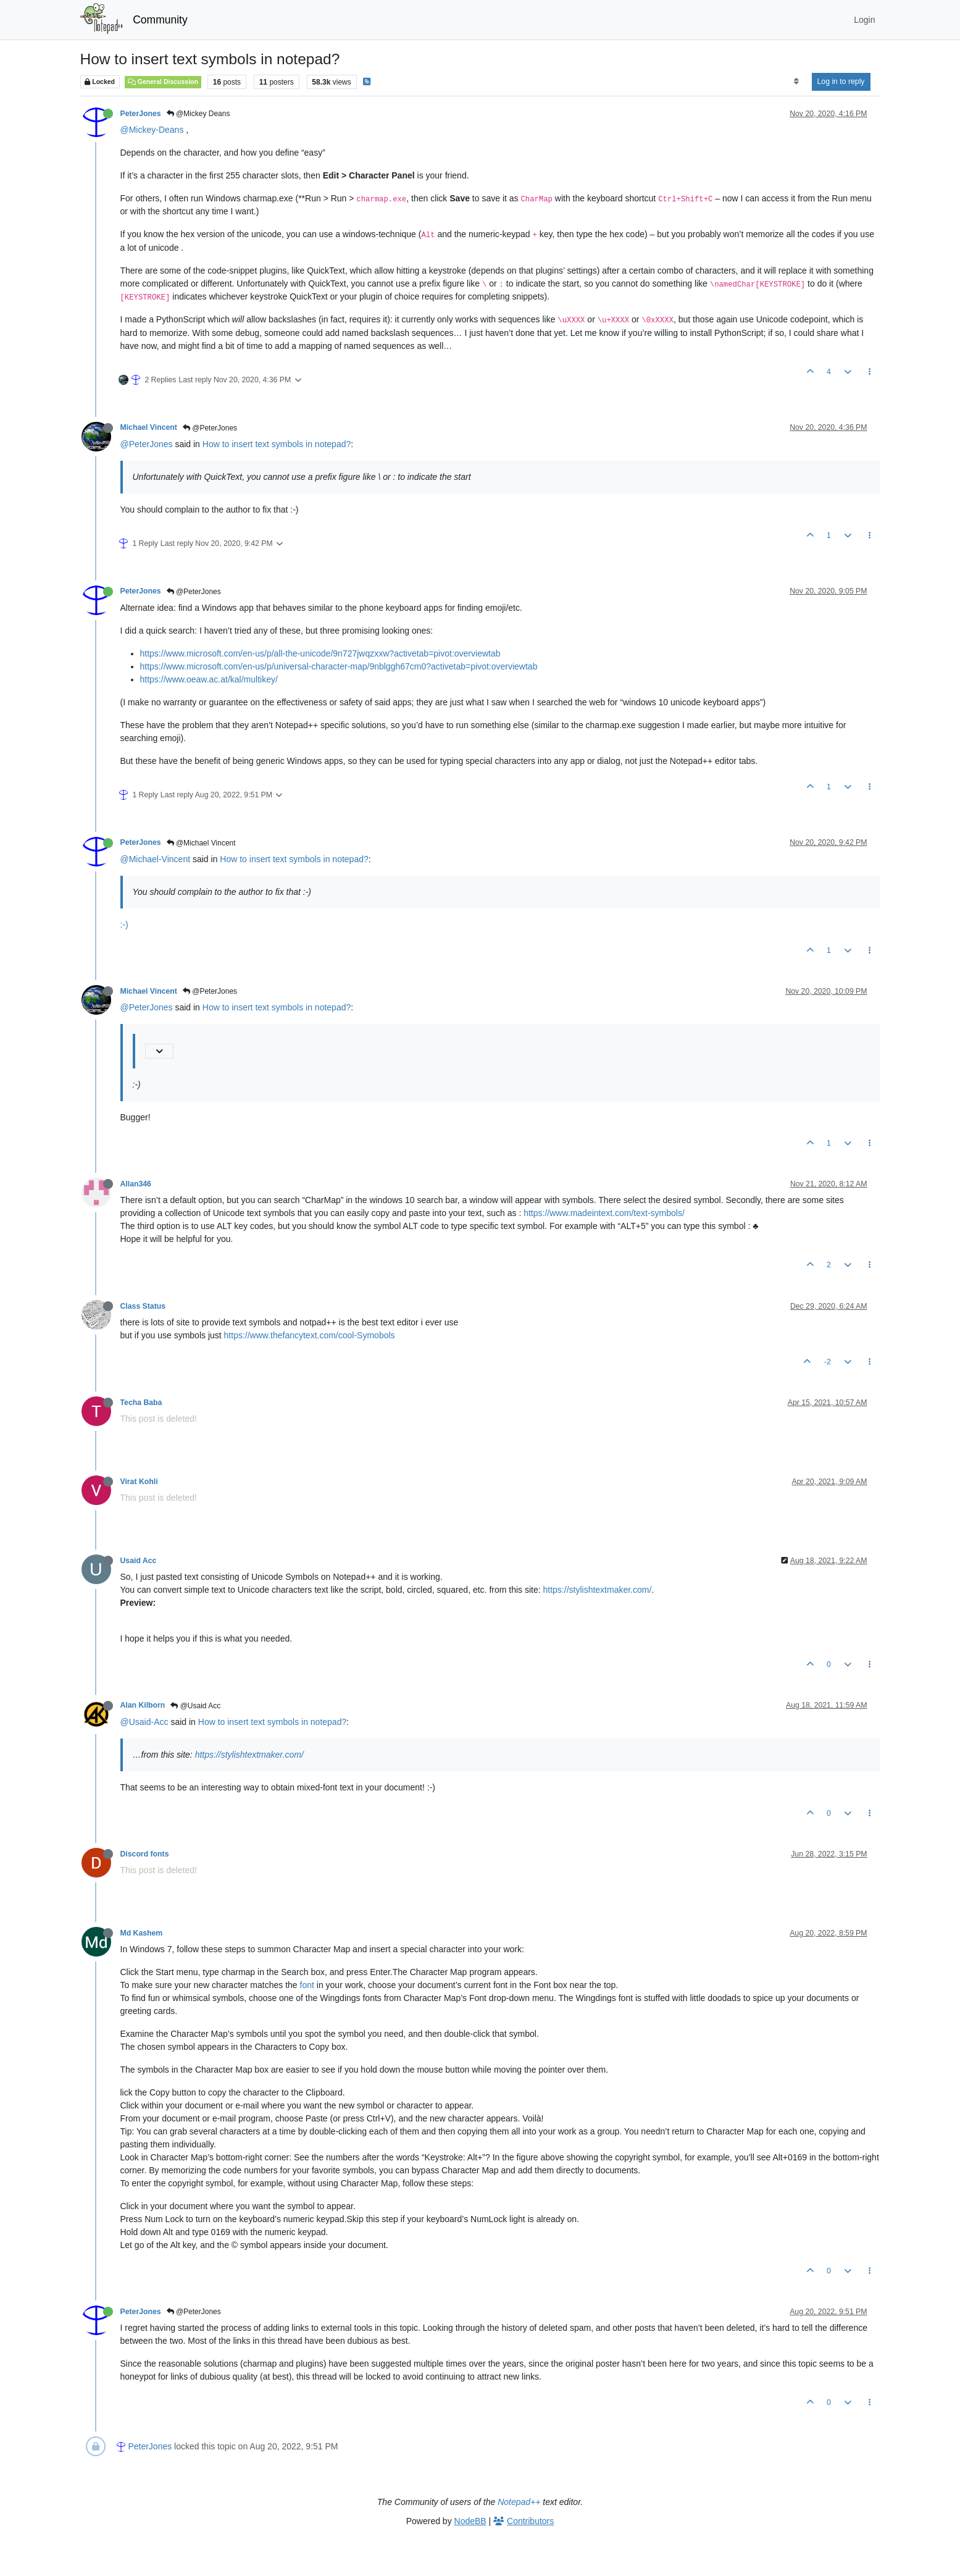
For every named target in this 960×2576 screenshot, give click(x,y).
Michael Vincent (148, 427)
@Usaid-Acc (144, 1722)
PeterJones (140, 113)
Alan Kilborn (142, 1705)
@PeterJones (210, 428)
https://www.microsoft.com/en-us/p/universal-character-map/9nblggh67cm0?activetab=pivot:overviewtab (339, 666)
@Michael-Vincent (155, 859)
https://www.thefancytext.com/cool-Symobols (309, 1335)
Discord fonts (144, 1854)
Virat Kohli (139, 1481)
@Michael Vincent (201, 843)
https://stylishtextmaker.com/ (597, 1590)
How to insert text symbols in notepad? (276, 444)
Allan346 (135, 1184)
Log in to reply (841, 81)
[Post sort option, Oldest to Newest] (796, 81)
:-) (124, 924)
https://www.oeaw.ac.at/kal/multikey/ (209, 679)
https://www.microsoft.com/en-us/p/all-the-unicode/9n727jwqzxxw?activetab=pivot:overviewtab (320, 653)
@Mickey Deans (198, 113)
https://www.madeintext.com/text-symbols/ (604, 1213)
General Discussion (163, 81)
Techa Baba (141, 1402)
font (307, 1985)
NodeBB (470, 2521)
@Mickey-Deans (152, 130)
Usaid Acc (138, 1560)
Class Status (143, 1306)
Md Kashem (141, 1933)
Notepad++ (519, 2502)
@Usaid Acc (195, 1705)
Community (160, 20)
